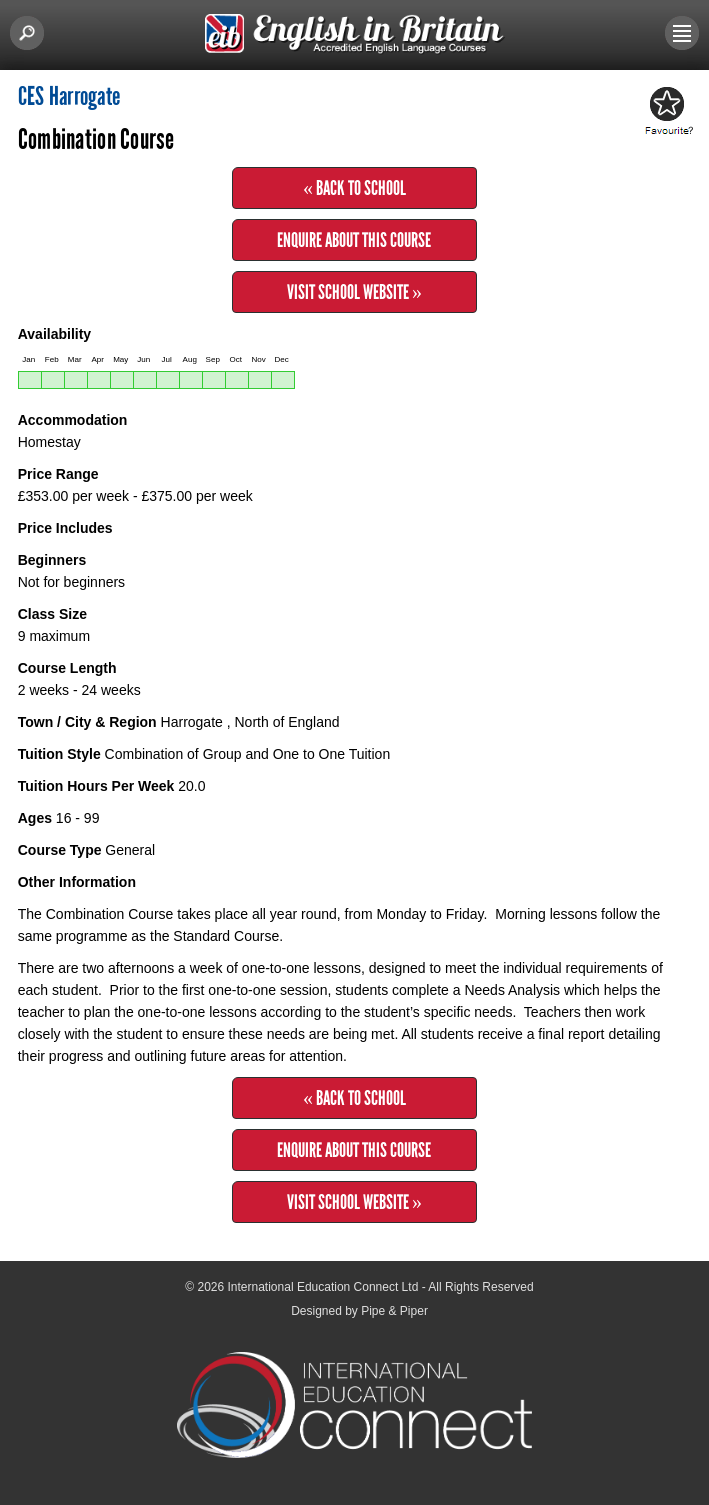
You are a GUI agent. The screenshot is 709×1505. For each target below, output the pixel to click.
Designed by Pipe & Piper (359, 1311)
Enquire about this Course (354, 240)
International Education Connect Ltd (323, 1287)
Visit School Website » (354, 292)
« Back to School (354, 188)
